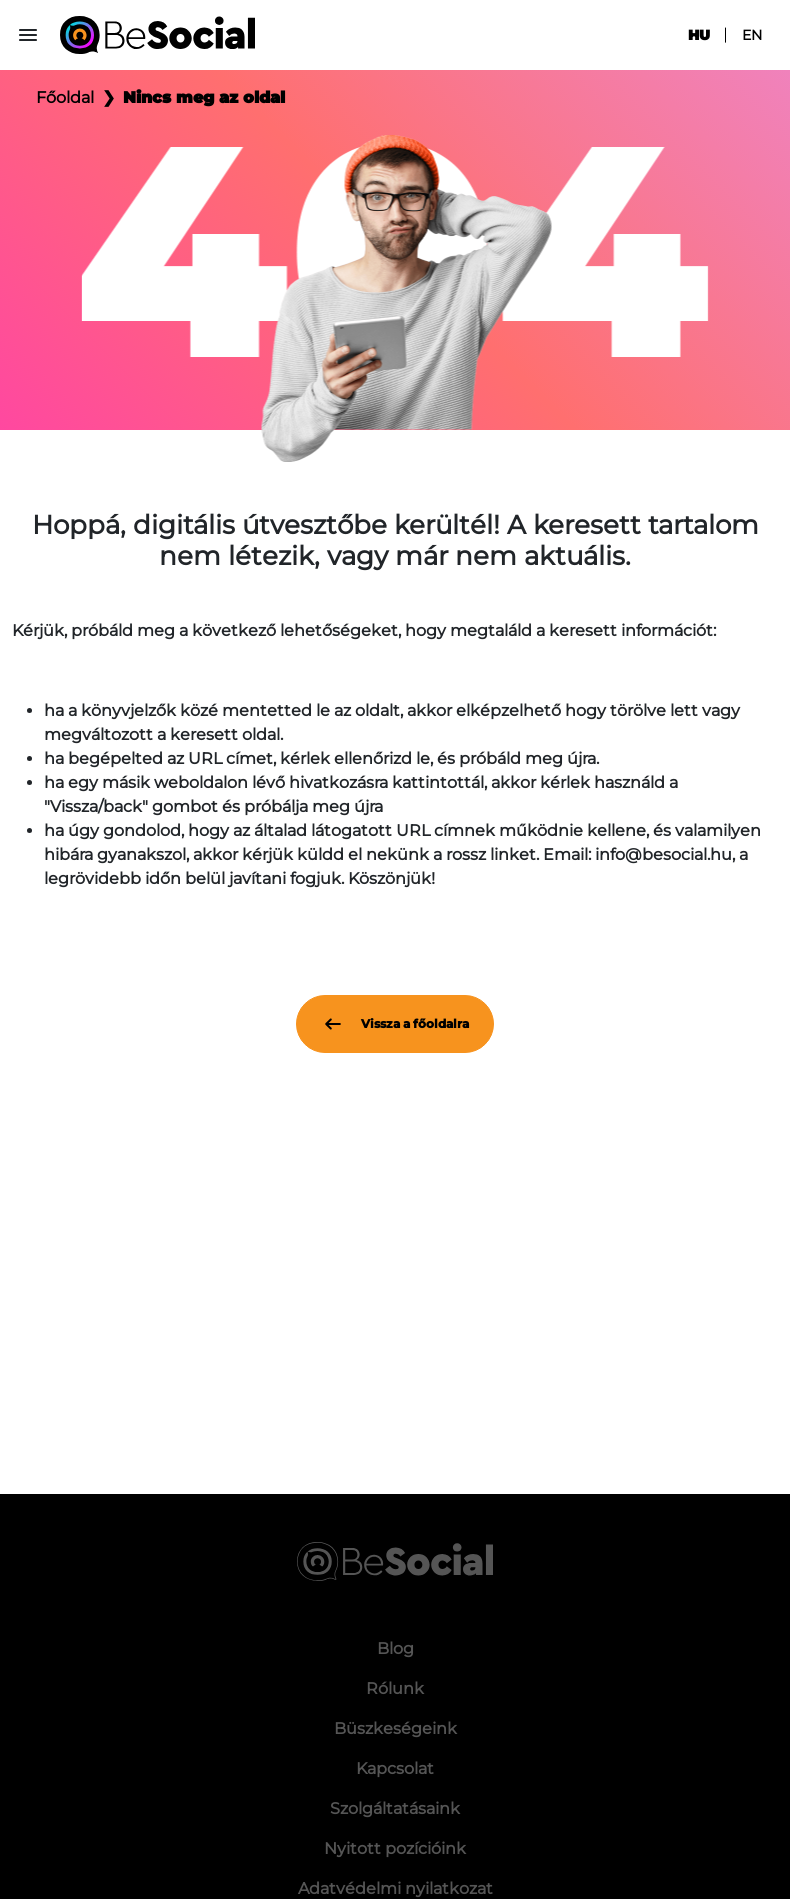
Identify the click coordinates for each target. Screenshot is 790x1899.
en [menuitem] (752, 35)
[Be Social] (157, 35)
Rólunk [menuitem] (395, 1688)
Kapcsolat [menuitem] (395, 1768)
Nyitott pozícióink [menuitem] (395, 1848)
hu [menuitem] (699, 35)
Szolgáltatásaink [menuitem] (395, 1808)
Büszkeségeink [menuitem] (395, 1728)
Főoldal (65, 97)
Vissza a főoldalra (395, 1024)
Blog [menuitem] (395, 1648)
